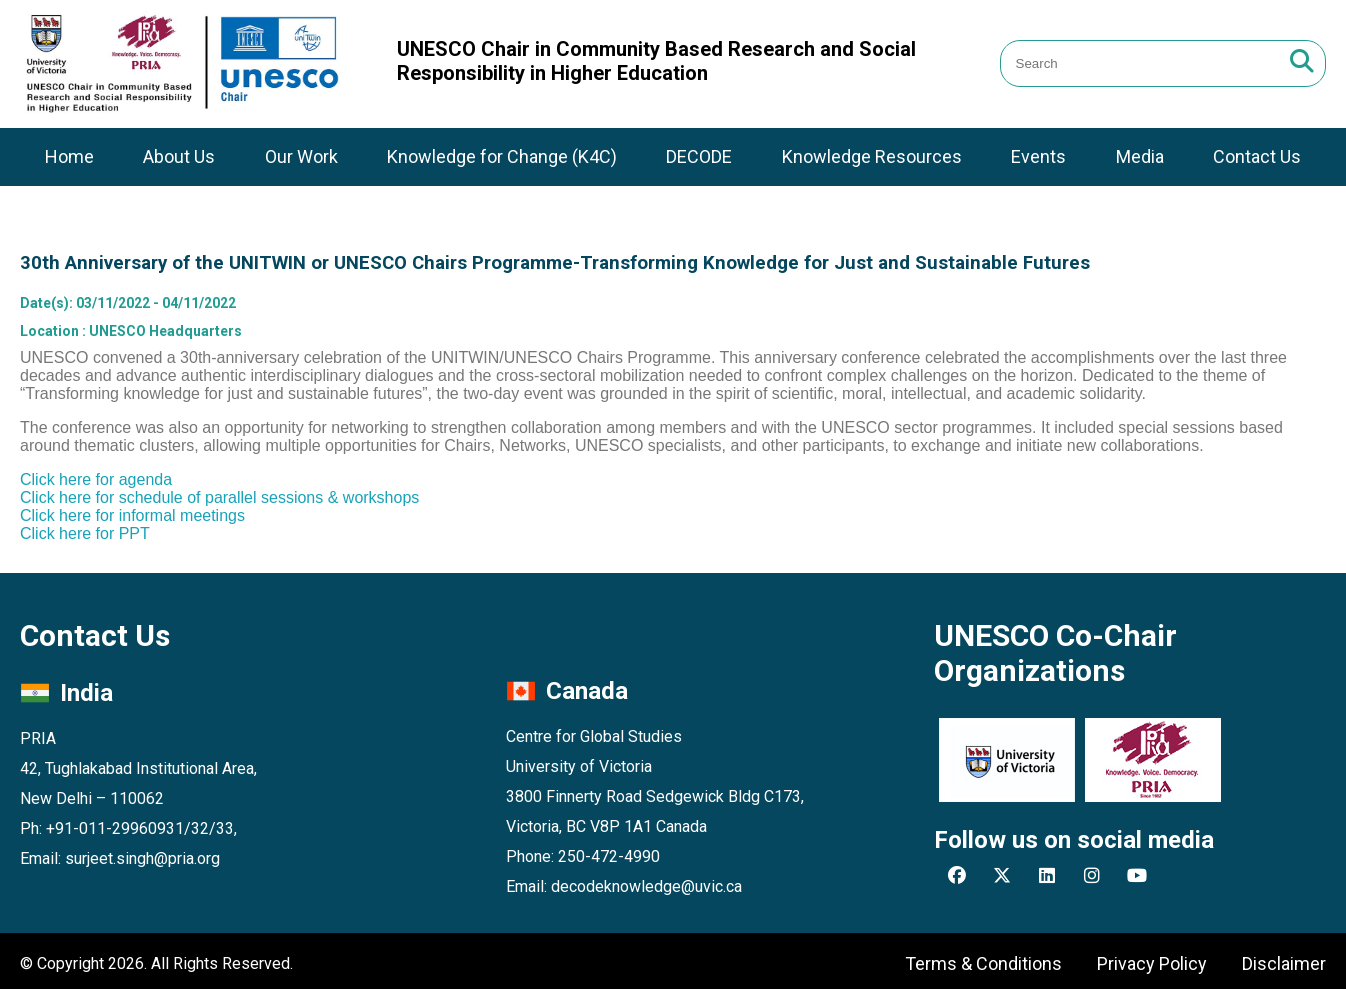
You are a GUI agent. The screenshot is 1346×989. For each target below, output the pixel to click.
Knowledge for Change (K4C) (502, 156)
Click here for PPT (85, 533)
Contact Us (1257, 156)
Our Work (301, 156)
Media (1140, 156)
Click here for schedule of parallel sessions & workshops (219, 497)
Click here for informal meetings (132, 515)
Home (69, 156)
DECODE (699, 156)
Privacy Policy (1152, 963)
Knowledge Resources (872, 156)
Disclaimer (1284, 963)
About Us (179, 156)
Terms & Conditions (983, 963)
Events (1038, 156)
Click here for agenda (96, 479)
